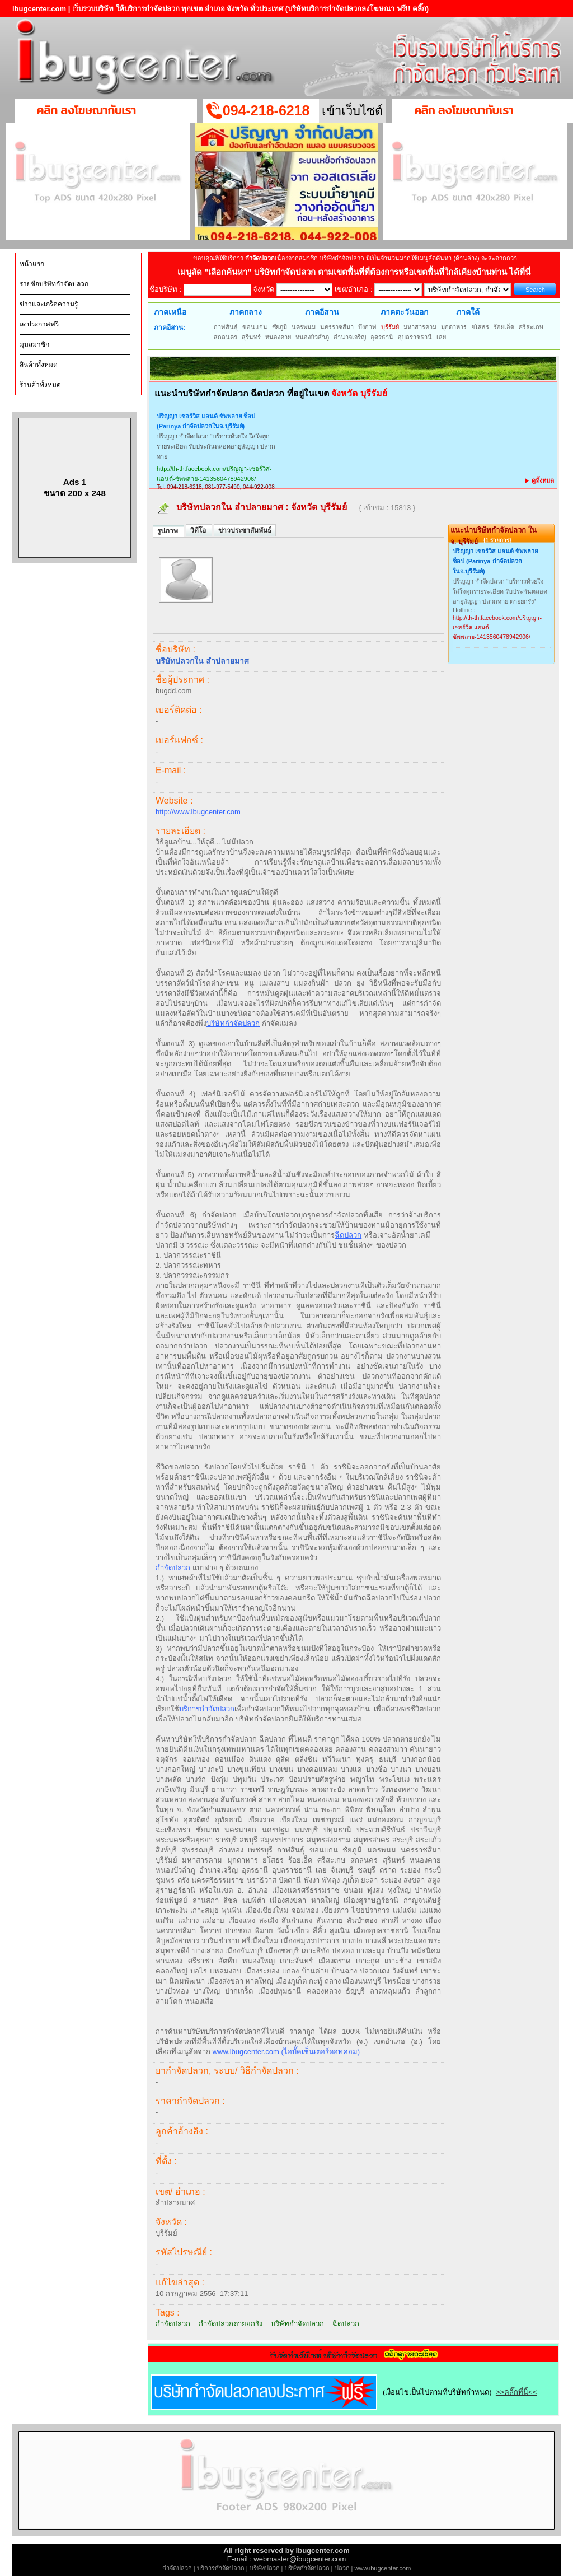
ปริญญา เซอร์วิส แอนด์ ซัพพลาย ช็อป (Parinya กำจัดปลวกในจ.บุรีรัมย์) (206, 421)
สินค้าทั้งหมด (39, 364)
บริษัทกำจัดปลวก (233, 1023)
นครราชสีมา (337, 327)
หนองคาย (278, 337)
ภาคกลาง (245, 311)
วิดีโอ (199, 530)
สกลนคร (225, 337)
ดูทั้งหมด (539, 480)
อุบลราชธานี (415, 337)
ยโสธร (480, 327)
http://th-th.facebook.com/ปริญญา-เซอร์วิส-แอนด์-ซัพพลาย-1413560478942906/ (214, 473)
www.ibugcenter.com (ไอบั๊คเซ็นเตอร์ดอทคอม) (286, 2051)
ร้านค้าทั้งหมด (40, 385)
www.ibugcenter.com (383, 2568)
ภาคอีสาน (322, 311)
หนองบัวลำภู (312, 337)
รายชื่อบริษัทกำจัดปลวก (54, 284)
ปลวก (342, 2568)
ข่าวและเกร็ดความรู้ (49, 304)
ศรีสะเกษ (531, 327)
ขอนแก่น (254, 327)
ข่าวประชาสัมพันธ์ (244, 530)
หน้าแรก (32, 264)
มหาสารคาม (419, 327)
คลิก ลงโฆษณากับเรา (86, 110)
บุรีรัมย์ (390, 327)
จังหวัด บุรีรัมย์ (320, 507)
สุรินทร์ (251, 337)
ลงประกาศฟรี (39, 324)
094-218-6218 (266, 110)
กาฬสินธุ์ (226, 327)
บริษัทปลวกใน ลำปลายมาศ (229, 507)
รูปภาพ (168, 531)
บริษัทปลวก (265, 2568)
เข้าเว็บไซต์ (352, 111)
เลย (441, 337)
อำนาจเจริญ (350, 337)
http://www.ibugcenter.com (198, 812)
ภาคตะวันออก (404, 311)
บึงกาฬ (367, 327)
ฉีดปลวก (348, 1235)
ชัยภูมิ (279, 327)
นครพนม (304, 327)
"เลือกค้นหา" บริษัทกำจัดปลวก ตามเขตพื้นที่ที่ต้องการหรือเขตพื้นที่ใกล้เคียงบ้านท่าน (356, 272)
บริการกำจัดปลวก (206, 1709)
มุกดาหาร (454, 327)
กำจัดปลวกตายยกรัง (230, 2324)
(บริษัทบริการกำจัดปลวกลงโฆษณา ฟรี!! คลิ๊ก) (357, 8)
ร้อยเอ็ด (504, 327)
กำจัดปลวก (173, 1568)
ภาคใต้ (468, 311)
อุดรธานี (381, 337)
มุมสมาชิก (34, 344)
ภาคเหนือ (170, 311)
